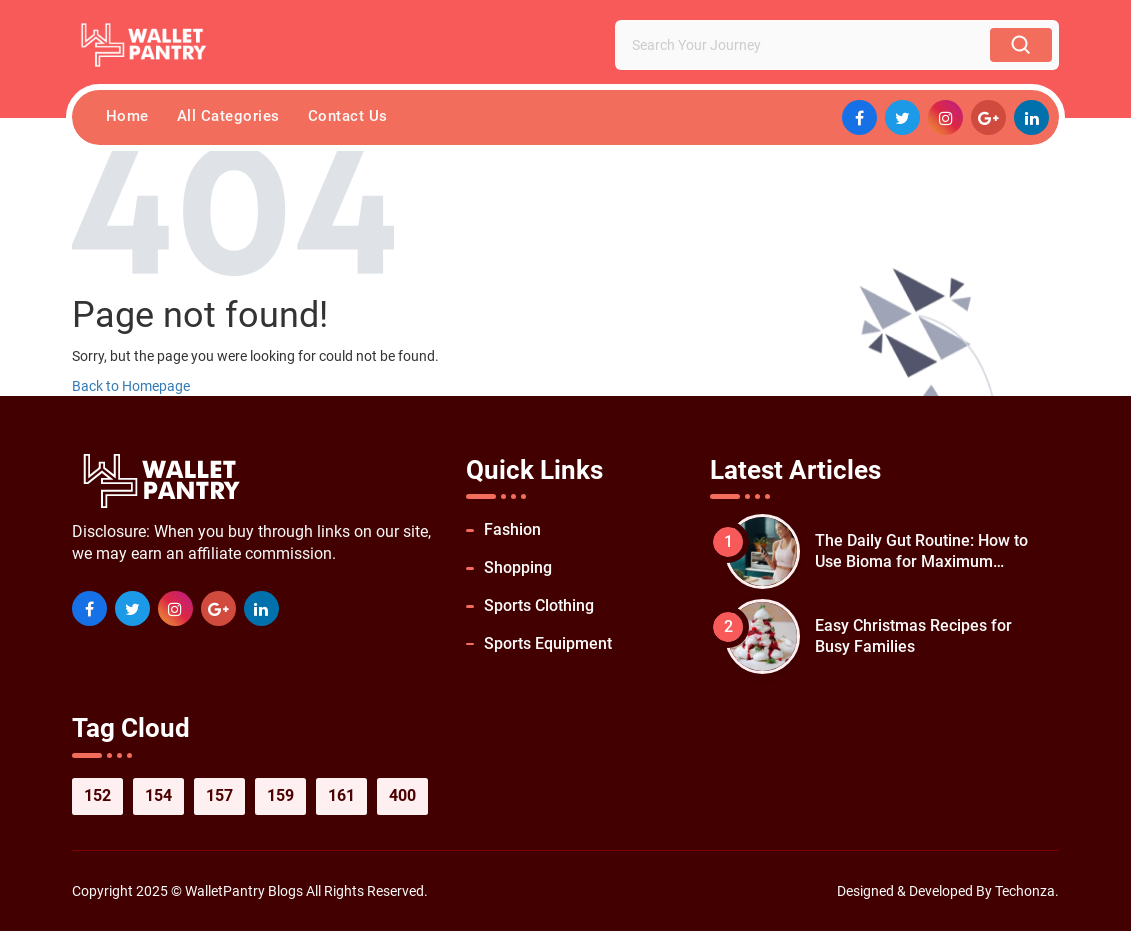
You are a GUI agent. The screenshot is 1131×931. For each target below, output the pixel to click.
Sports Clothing (539, 605)
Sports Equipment (548, 643)
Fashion (512, 529)
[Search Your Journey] (806, 45)
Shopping (518, 567)
